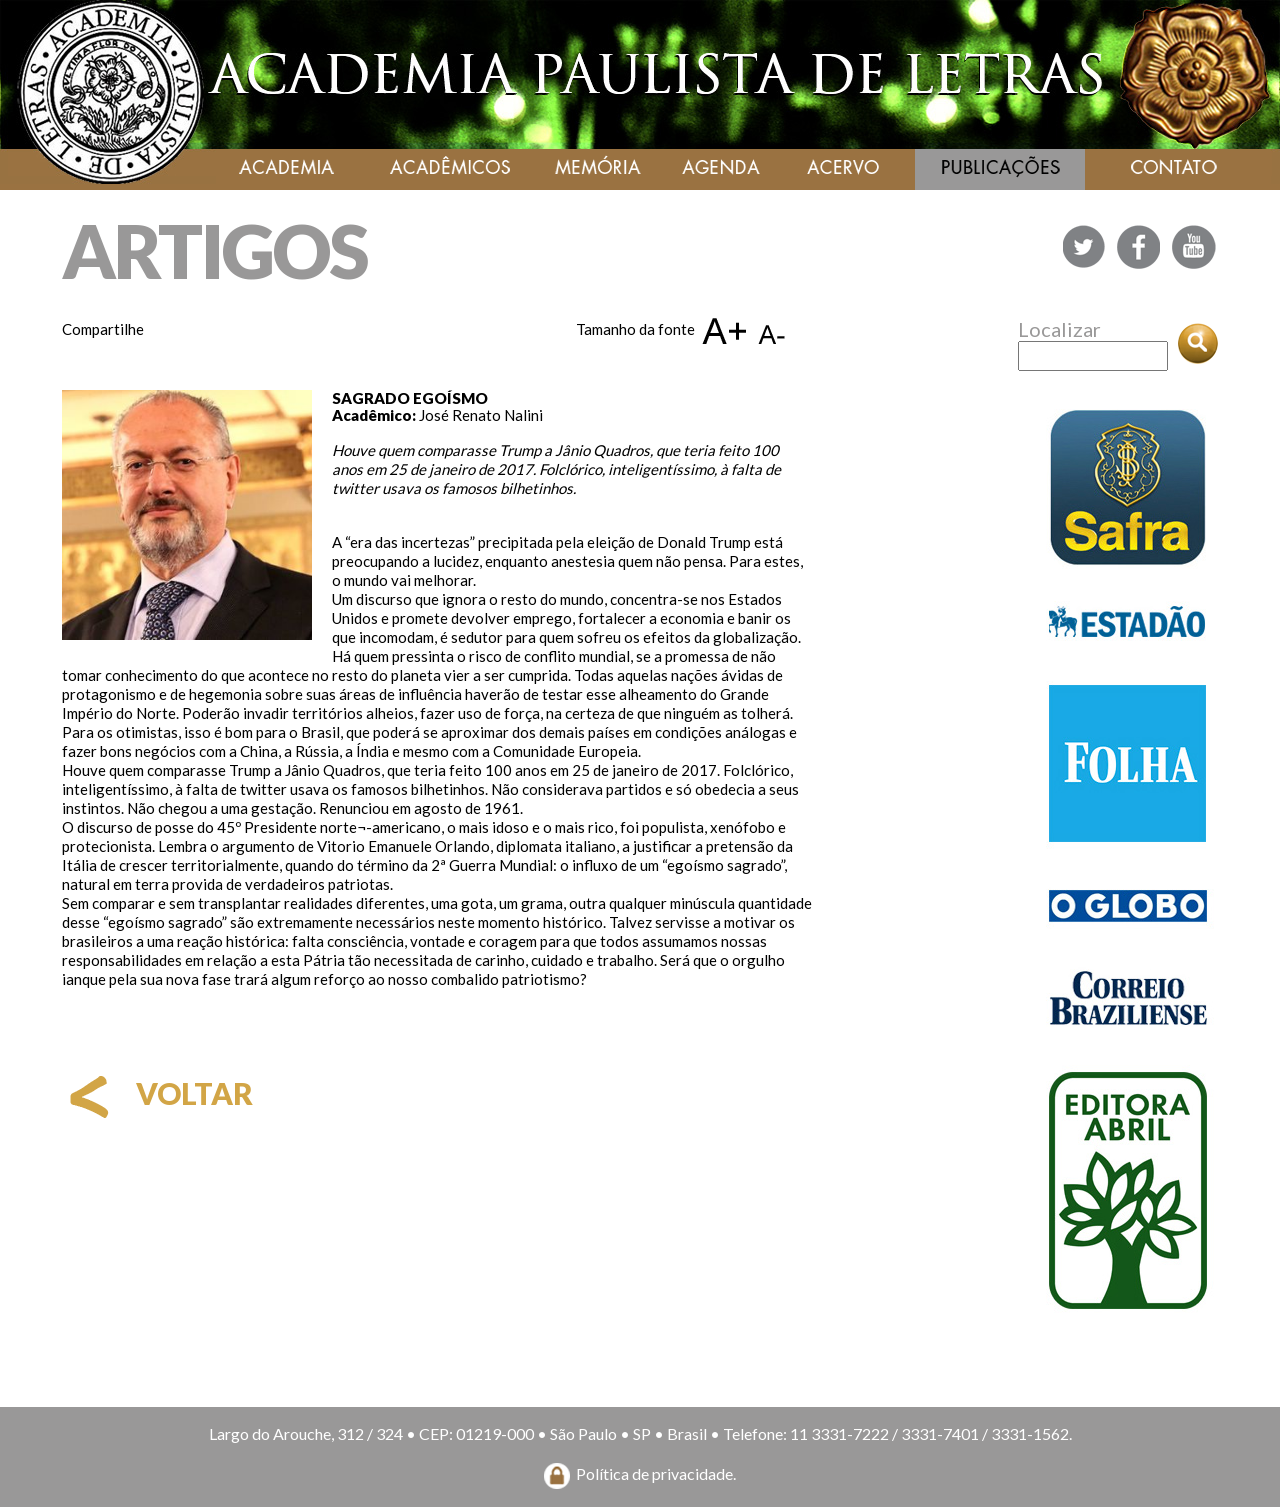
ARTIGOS (214, 250)
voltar (157, 1093)
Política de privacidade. (656, 1473)
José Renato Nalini (481, 415)
